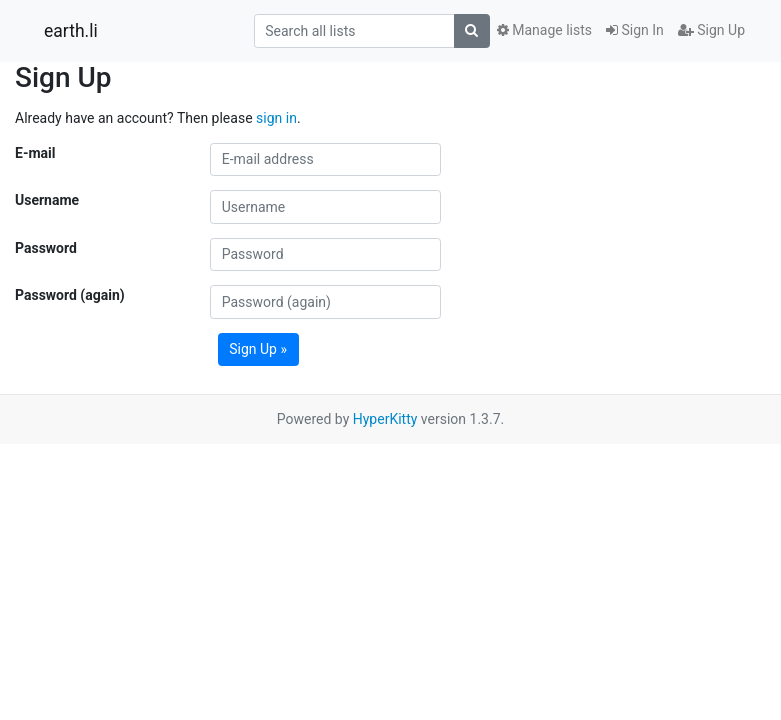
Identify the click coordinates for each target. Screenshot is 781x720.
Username (47, 200)
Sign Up (711, 30)
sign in (276, 118)
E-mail (35, 153)
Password (46, 248)
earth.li (71, 31)
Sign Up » (258, 349)
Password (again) (70, 295)
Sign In (635, 30)
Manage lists (544, 30)
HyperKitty (385, 419)
